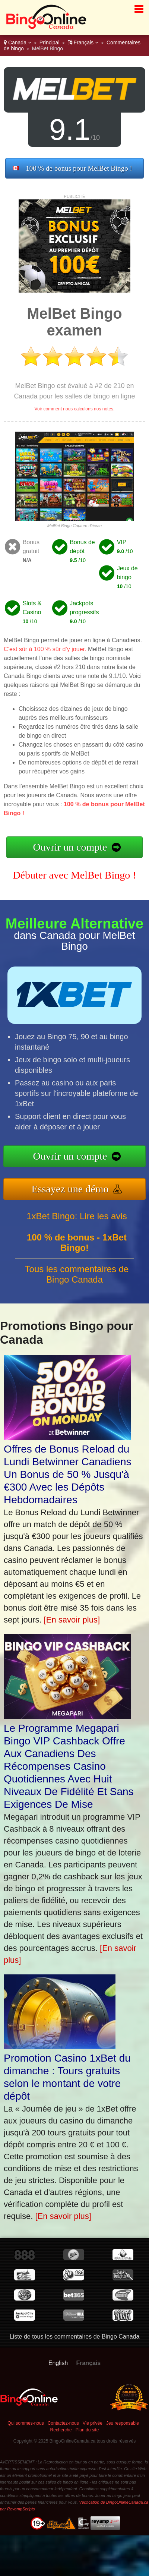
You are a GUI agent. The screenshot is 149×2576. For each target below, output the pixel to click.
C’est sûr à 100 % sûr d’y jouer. (45, 649)
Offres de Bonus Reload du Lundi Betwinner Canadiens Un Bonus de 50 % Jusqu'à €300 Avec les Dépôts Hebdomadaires (67, 1474)
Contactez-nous (63, 2423)
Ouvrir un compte (70, 847)
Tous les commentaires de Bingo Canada (77, 1278)
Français (83, 42)
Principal (49, 42)
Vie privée (92, 2423)
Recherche (61, 2429)
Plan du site (87, 2429)
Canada (17, 42)
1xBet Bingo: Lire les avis (76, 1220)
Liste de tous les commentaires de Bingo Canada (75, 2336)
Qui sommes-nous (25, 2423)
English (58, 2363)
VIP (122, 542)
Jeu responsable (122, 2423)
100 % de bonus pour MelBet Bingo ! (79, 168)
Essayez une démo (74, 1188)
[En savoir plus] (72, 1619)
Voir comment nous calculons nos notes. (75, 409)
